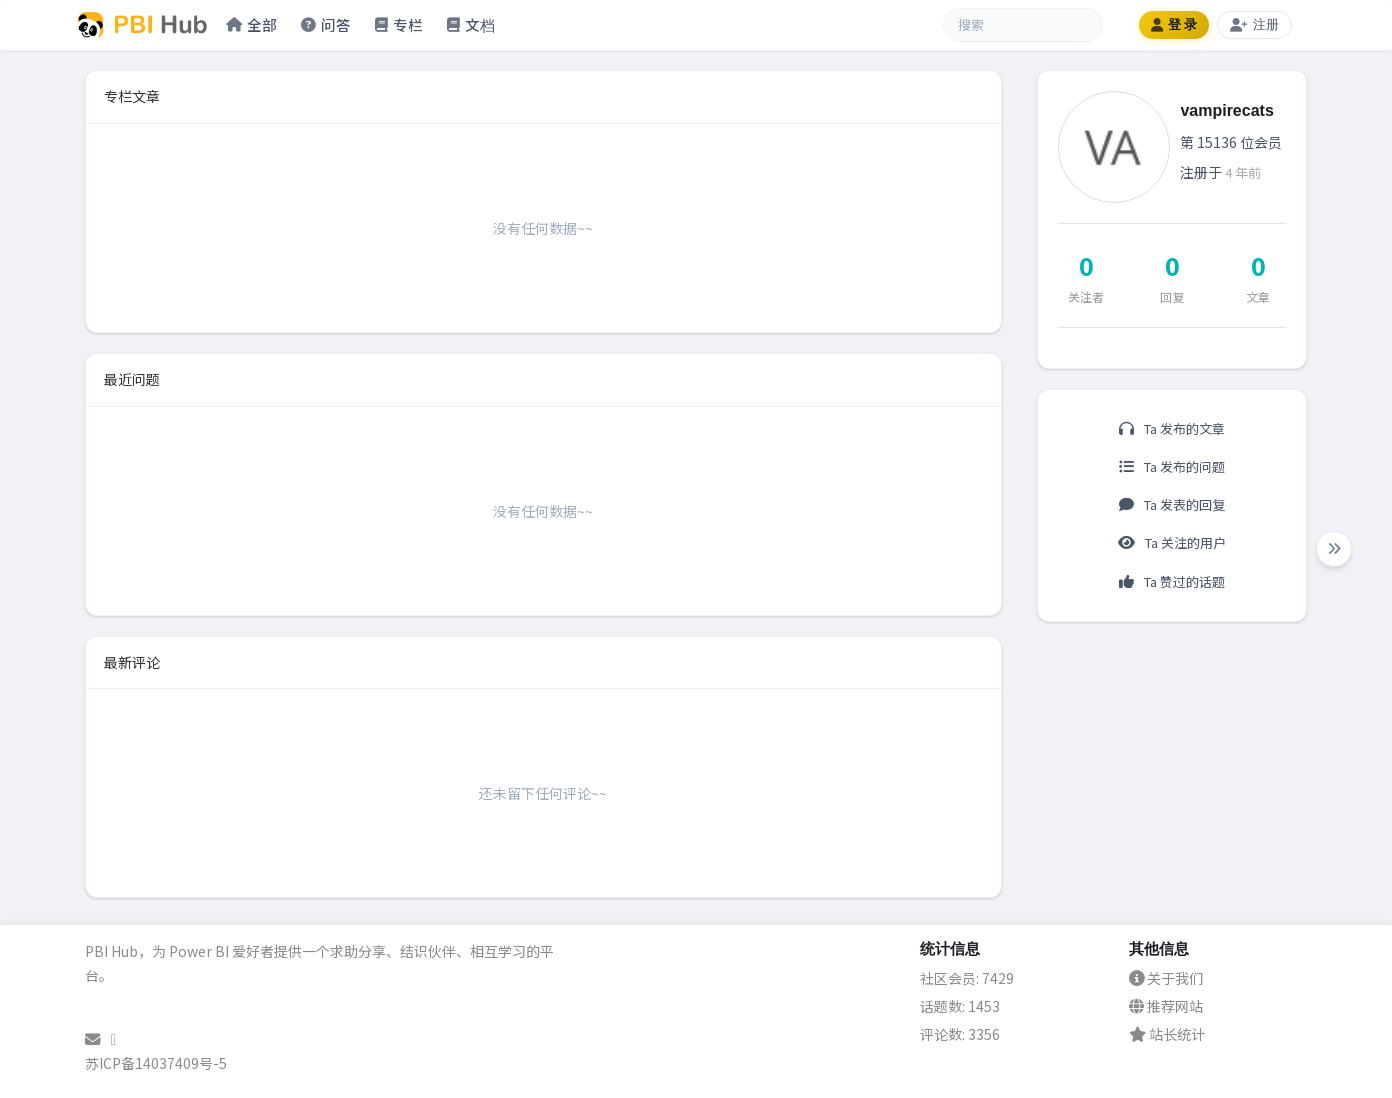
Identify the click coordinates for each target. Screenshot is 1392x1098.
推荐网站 (1166, 1006)
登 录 (1174, 24)
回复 (1172, 296)
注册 (1254, 24)
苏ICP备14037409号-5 (156, 1063)
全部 (251, 24)
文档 (471, 24)
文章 (1258, 296)
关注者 (1086, 296)
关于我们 (1166, 978)
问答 (326, 24)
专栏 (399, 24)
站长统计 (1167, 1034)
